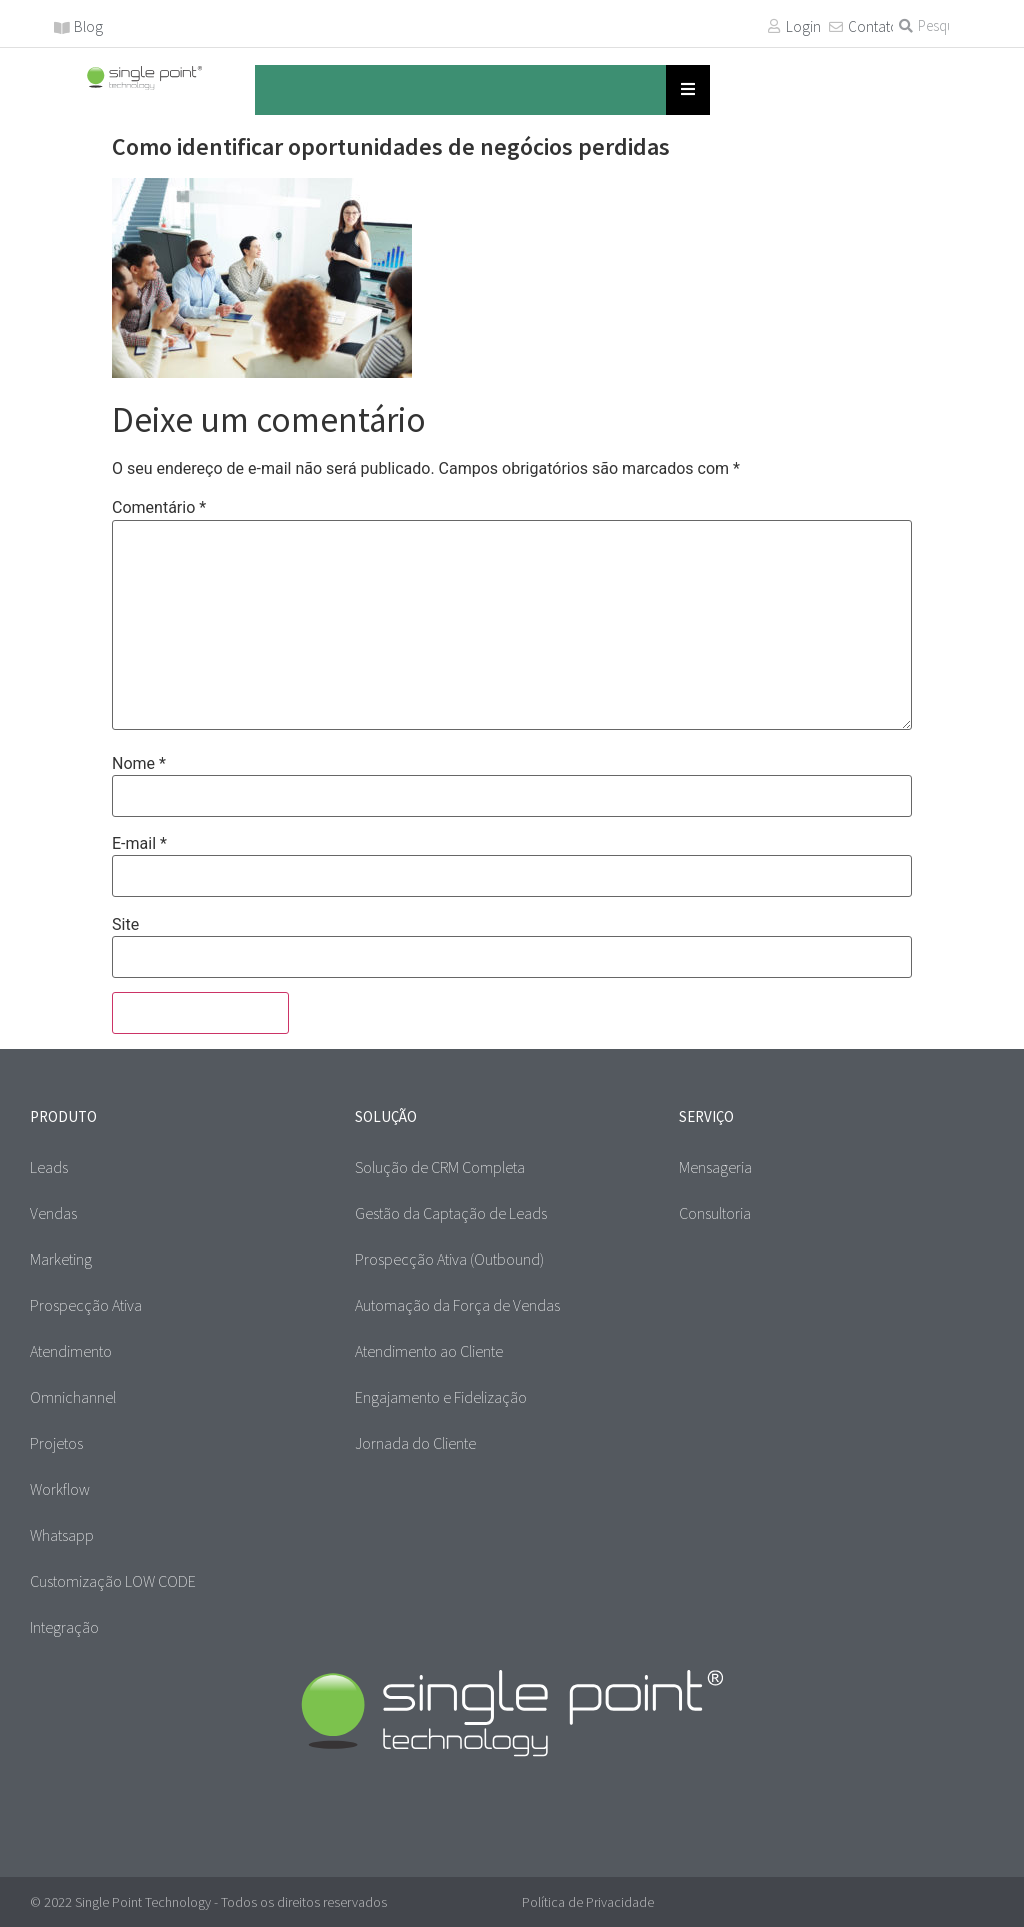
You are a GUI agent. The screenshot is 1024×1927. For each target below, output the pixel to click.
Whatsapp (62, 1535)
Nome (139, 764)
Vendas (53, 1213)
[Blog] (62, 28)
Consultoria (715, 1213)
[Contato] (836, 27)
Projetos (56, 1443)
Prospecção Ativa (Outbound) (449, 1259)
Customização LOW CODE (113, 1581)
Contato (873, 26)
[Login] (774, 26)
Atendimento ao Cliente (429, 1351)
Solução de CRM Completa (440, 1167)
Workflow (60, 1489)
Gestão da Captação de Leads (451, 1213)
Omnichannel (73, 1397)
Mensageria (715, 1167)
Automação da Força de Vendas (457, 1305)
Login (803, 26)
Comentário (159, 508)
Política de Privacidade (588, 1902)
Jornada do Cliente (415, 1443)
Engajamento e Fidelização (441, 1397)
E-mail (139, 844)
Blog (88, 26)
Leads (49, 1167)
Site (125, 925)
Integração (64, 1627)
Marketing (61, 1259)
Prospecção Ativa (86, 1305)
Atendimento (71, 1351)
